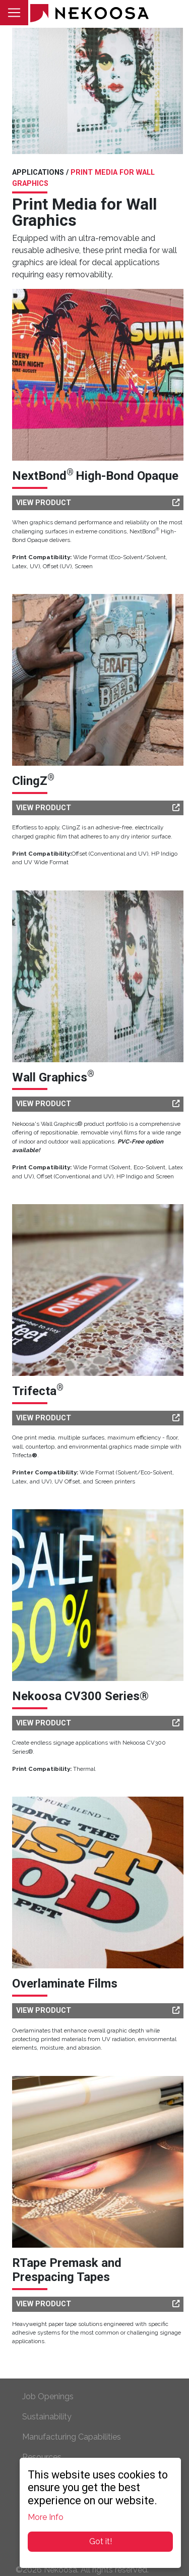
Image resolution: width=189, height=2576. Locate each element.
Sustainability (47, 2416)
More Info (46, 2517)
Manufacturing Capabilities (71, 2437)
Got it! (100, 2541)
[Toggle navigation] (14, 12)
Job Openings (48, 2396)
